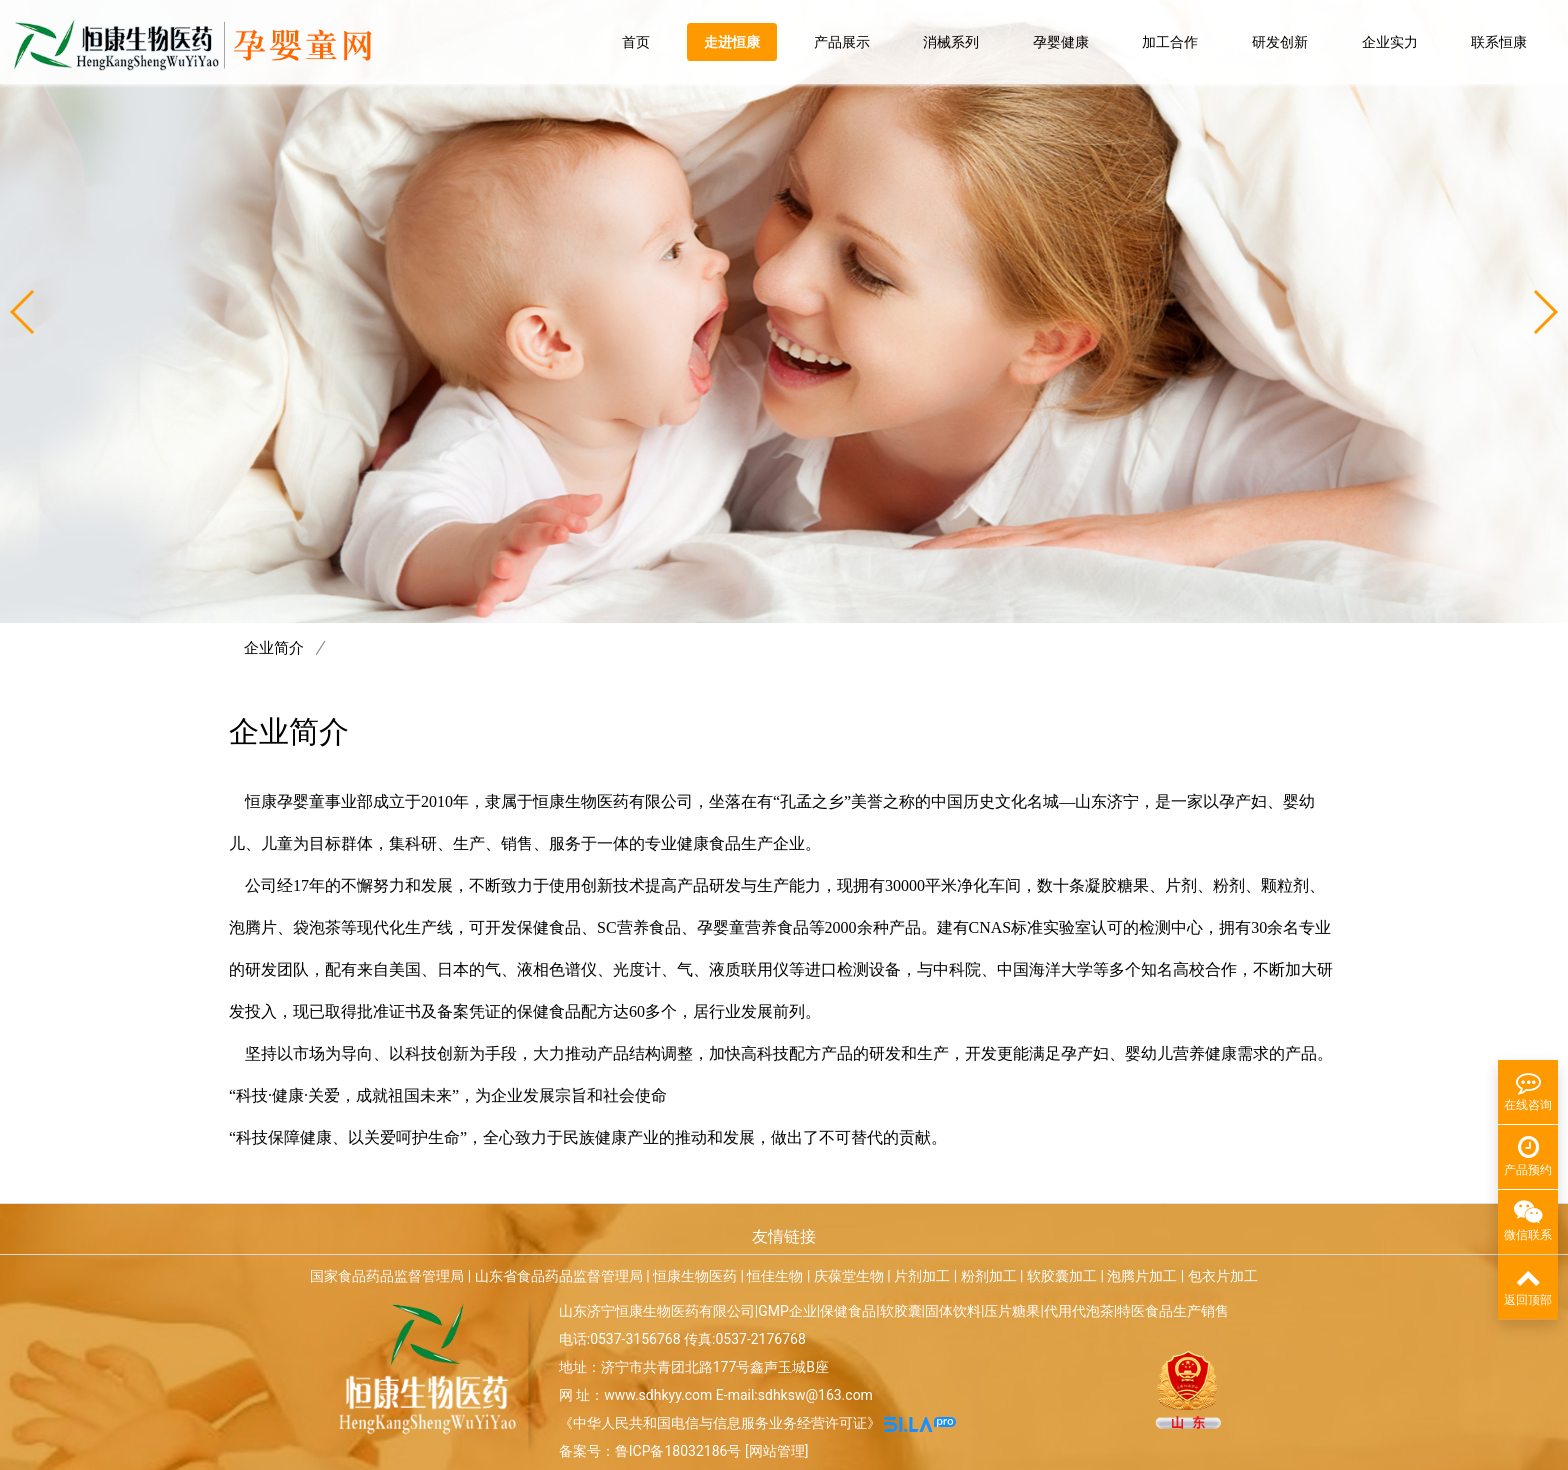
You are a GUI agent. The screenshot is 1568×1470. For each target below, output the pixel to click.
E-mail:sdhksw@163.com (794, 1395)
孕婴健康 (1061, 42)
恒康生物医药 (695, 1276)
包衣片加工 (1223, 1276)
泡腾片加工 (1142, 1276)
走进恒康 (732, 42)
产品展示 (842, 42)
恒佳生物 (775, 1276)
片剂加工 (922, 1276)
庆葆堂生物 (849, 1276)
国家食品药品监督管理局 (387, 1276)
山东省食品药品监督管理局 (559, 1276)
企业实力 (1390, 42)
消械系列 (951, 42)
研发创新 (1280, 42)
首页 (636, 42)
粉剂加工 (989, 1276)
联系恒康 (1499, 42)
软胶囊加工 (1062, 1276)
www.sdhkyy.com (658, 1395)
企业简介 (285, 648)
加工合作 (1170, 42)
